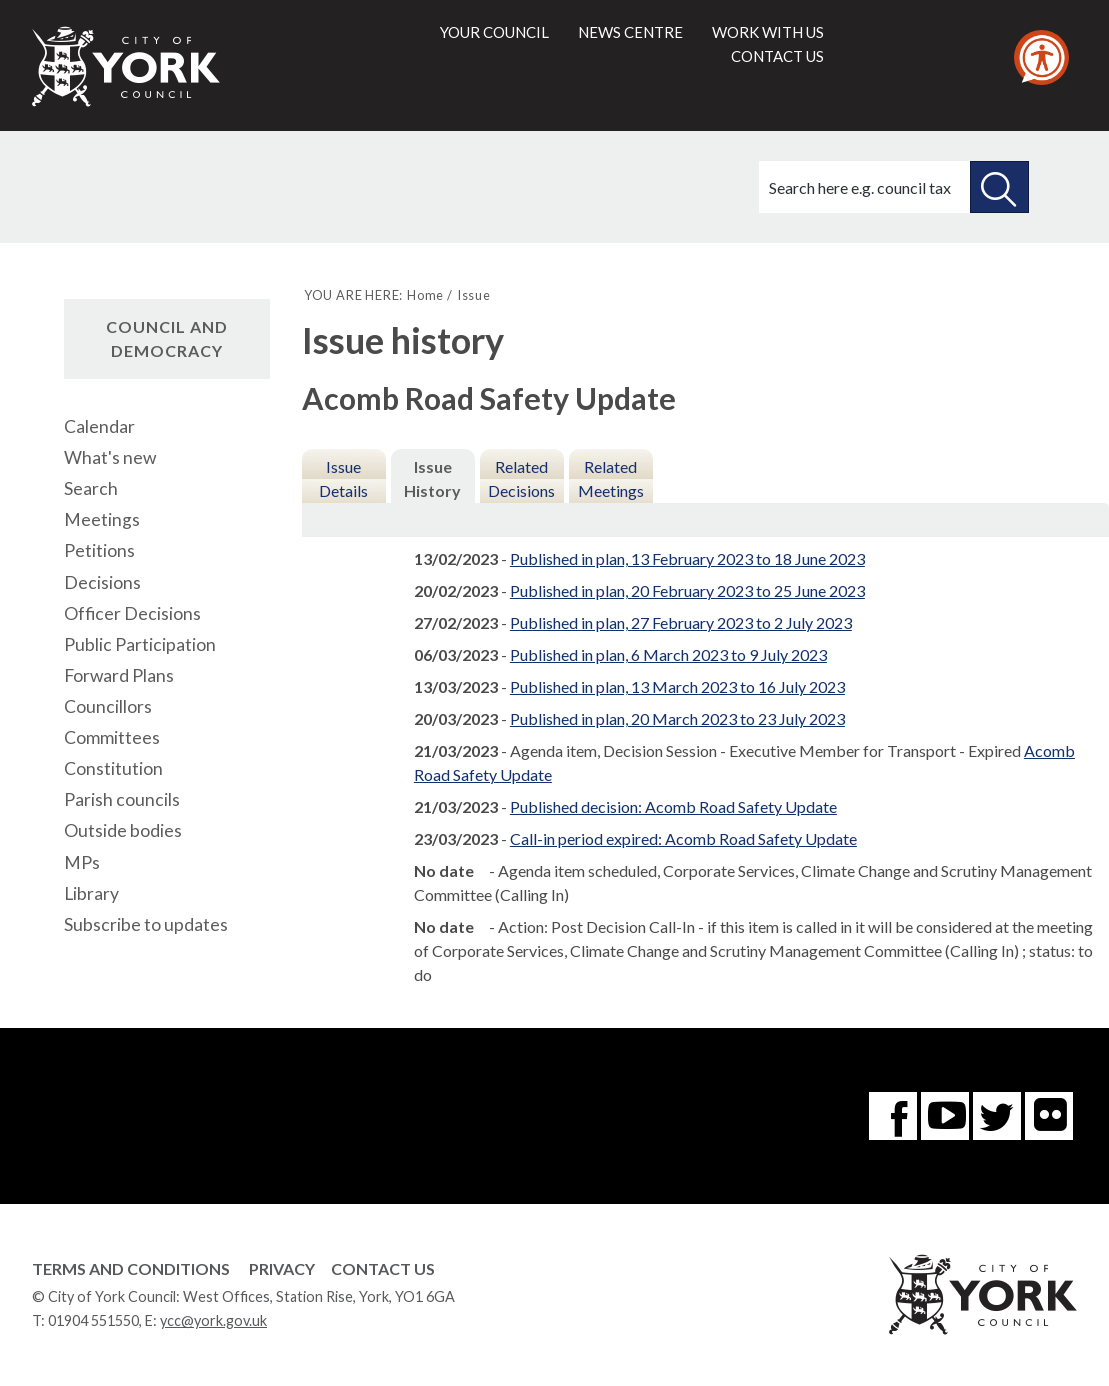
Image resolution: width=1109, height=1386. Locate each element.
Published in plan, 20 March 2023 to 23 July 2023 (677, 718)
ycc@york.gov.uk (213, 1320)
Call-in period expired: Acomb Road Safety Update (683, 838)
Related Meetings (611, 478)
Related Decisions (521, 478)
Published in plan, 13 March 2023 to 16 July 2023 (677, 686)
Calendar (99, 426)
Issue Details (343, 478)
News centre (630, 32)
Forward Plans (119, 675)
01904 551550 (93, 1320)
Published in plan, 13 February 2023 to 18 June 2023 (687, 558)
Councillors (108, 706)
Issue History (432, 478)
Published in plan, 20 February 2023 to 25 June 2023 (687, 590)
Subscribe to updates (146, 924)
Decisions (102, 582)
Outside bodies (123, 830)
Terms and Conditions (131, 1268)
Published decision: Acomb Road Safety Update (673, 806)
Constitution (113, 768)
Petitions (99, 550)
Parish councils (122, 799)
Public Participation (140, 644)
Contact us (777, 56)
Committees (112, 737)
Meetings (102, 519)
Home (425, 295)
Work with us (768, 32)
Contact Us (383, 1268)
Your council (494, 32)
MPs (82, 862)
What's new (110, 457)
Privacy (282, 1268)
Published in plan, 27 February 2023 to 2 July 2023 (681, 622)
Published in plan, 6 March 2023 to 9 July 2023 (668, 654)
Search (91, 488)
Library (91, 893)
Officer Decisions (132, 613)
